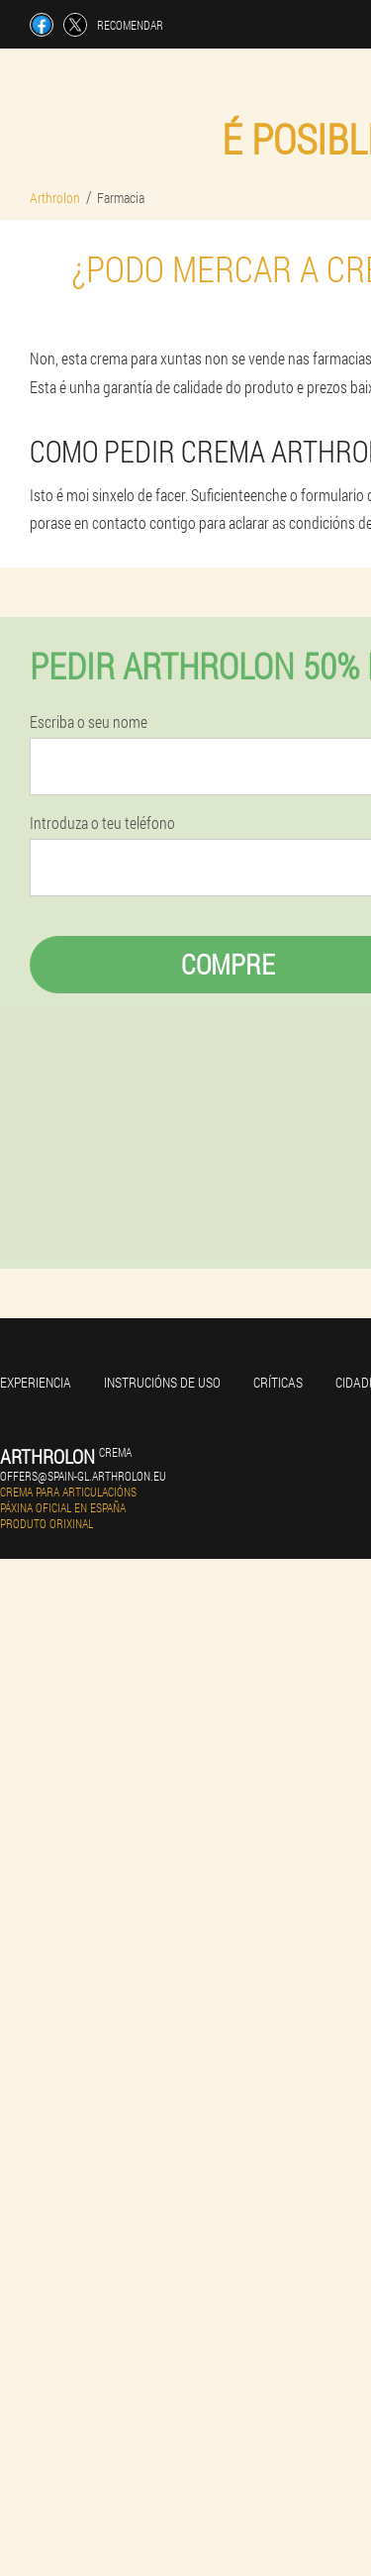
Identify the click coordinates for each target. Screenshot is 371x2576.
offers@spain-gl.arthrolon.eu (83, 1476)
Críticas (278, 1382)
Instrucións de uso (162, 1382)
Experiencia (35, 1382)
